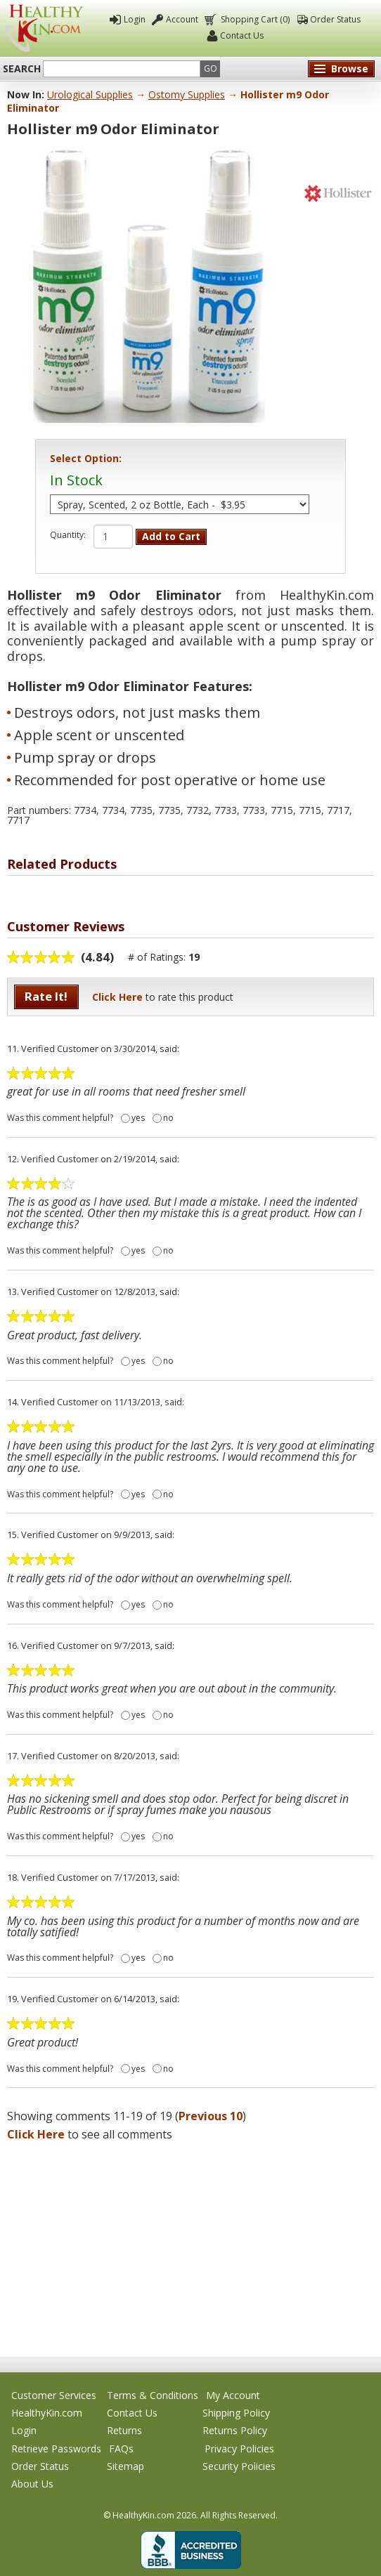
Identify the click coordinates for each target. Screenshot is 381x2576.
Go (210, 68)
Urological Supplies (90, 94)
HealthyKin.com (46, 2412)
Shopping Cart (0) (254, 19)
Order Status (335, 19)
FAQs (121, 2448)
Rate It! (46, 996)
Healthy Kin (44, 28)
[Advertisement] (190, 2245)
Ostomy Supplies (186, 94)
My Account (233, 2395)
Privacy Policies (239, 2448)
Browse (349, 68)
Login (135, 19)
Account (182, 19)
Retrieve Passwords (56, 2448)
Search (22, 69)
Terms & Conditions (152, 2395)
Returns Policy (234, 2430)
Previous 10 (211, 2116)
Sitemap (125, 2466)
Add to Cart (171, 536)
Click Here (117, 997)
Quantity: (68, 535)
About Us (32, 2483)
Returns (124, 2430)
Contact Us (242, 35)
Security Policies (239, 2466)
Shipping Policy (236, 2412)
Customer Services (53, 2395)
